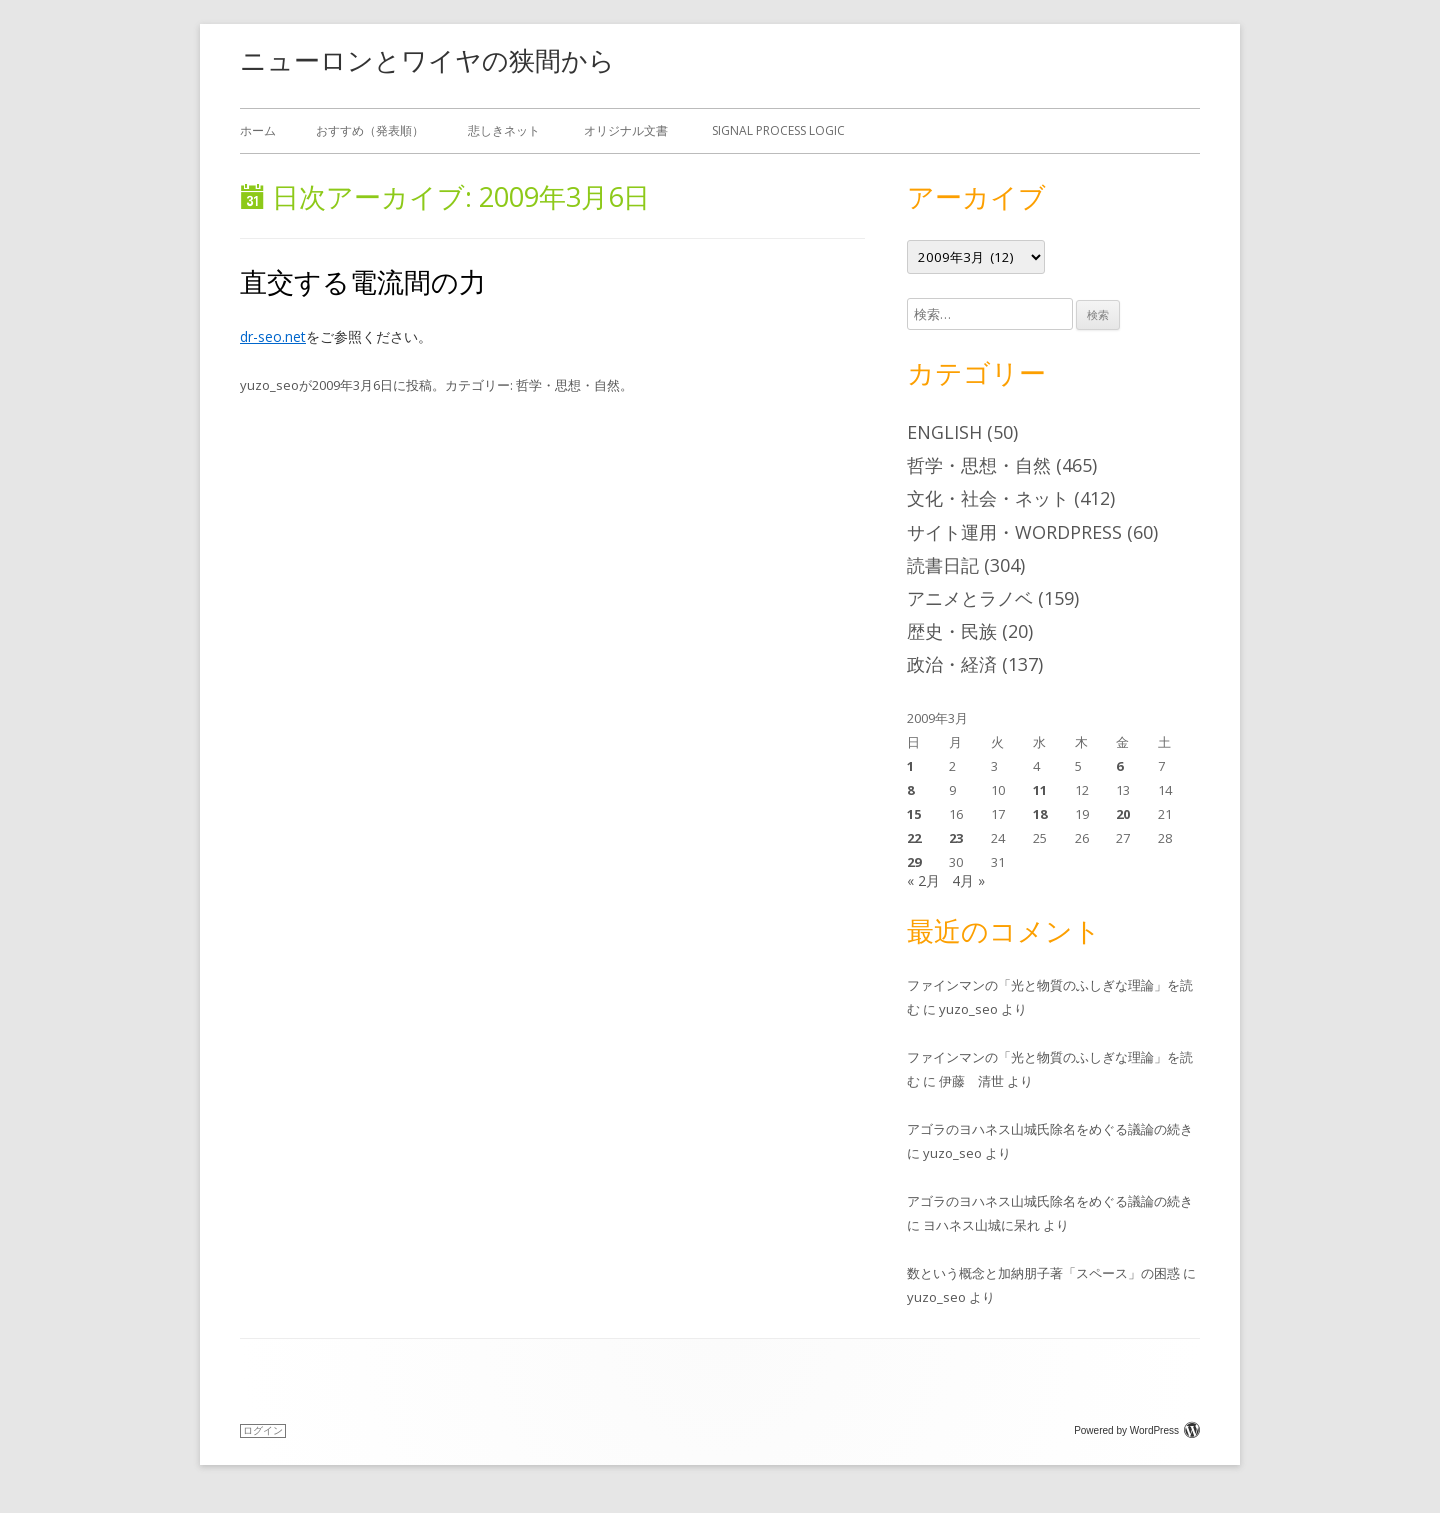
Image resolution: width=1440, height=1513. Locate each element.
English (944, 432)
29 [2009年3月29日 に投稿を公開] (914, 862)
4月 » (968, 880)
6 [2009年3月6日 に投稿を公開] (1119, 766)
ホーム (258, 130)
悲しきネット (504, 130)
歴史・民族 (952, 631)
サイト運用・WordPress (1014, 532)
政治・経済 (952, 664)
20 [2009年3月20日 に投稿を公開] (1123, 814)
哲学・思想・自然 (568, 385)
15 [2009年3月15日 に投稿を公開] (914, 814)
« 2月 (923, 880)
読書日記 (943, 565)
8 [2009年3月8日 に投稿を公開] (910, 790)
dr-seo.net (273, 336)
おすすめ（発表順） (370, 130)
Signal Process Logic (778, 130)
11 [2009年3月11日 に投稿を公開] (1040, 790)
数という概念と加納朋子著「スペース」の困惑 (1043, 1273)
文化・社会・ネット (988, 498)
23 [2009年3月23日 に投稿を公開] (956, 838)
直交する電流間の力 (363, 281)
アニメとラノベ (970, 598)
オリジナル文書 (626, 130)
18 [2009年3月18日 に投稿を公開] (1040, 814)
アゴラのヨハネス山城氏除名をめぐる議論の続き (1050, 1129)
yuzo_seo (269, 385)
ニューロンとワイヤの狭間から (427, 60)
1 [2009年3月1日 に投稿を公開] (910, 766)
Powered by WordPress (1137, 1430)
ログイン (263, 1430)
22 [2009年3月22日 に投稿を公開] (914, 838)
